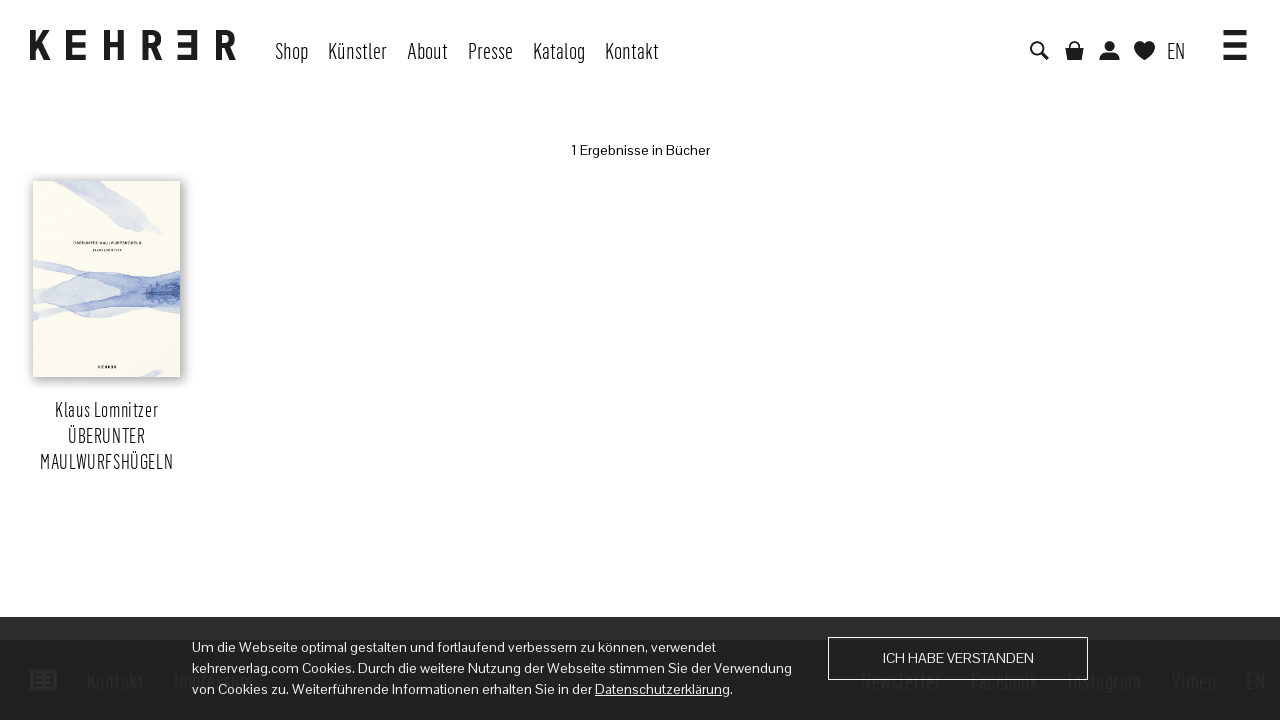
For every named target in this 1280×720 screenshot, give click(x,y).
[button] (1235, 38)
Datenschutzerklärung (662, 689)
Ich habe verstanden (958, 658)
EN (1176, 50)
